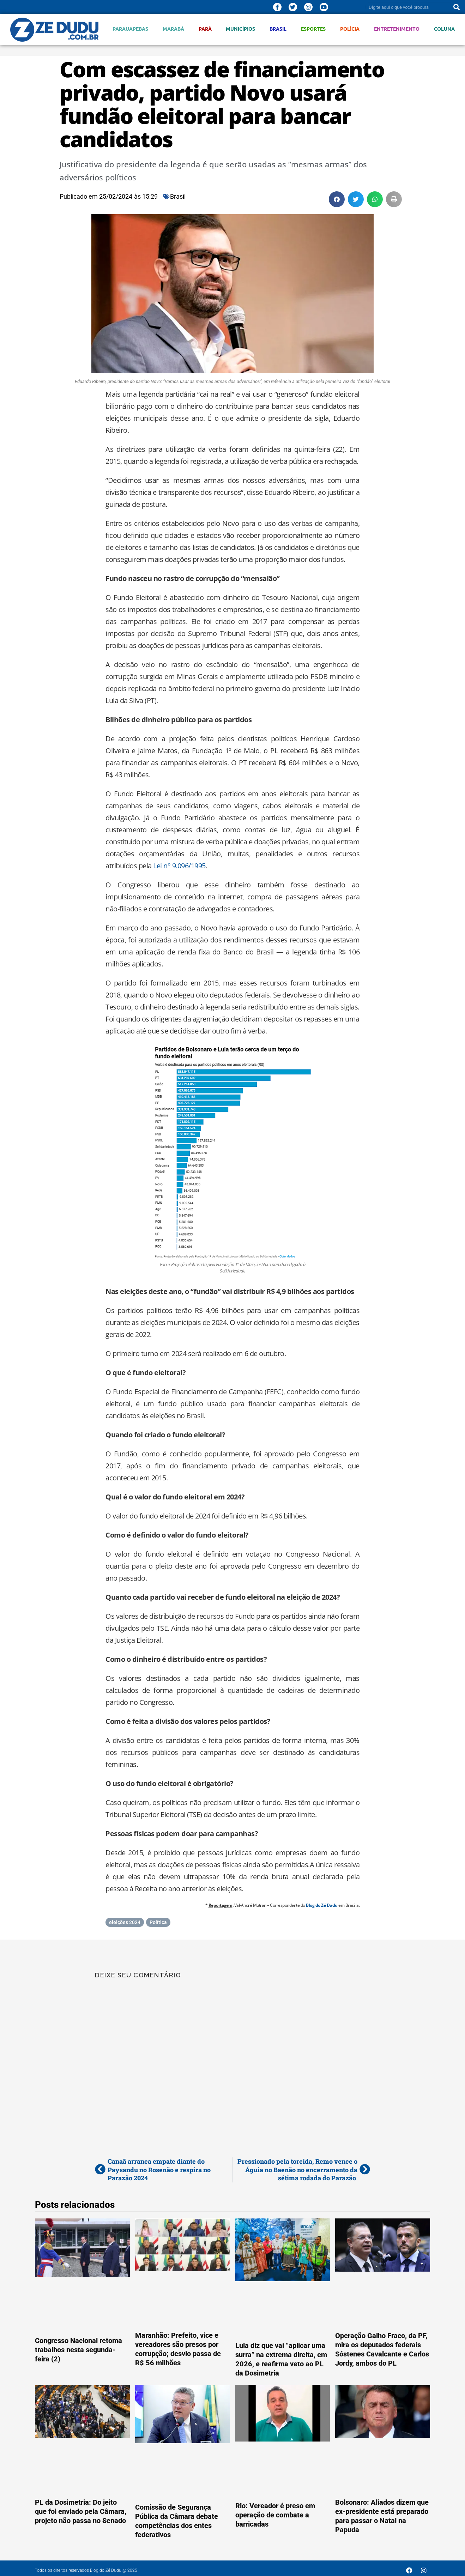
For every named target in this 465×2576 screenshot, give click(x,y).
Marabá (173, 29)
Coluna (444, 29)
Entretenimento (396, 29)
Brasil (278, 29)
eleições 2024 (124, 1922)
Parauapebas (130, 29)
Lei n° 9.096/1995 (179, 865)
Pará (205, 29)
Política (158, 1922)
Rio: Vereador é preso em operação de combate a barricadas (275, 2515)
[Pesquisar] (456, 7)
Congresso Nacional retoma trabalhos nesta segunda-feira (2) (78, 2349)
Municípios (240, 29)
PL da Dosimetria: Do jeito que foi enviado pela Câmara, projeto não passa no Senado (80, 2511)
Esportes (313, 29)
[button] (337, 199)
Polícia (350, 29)
